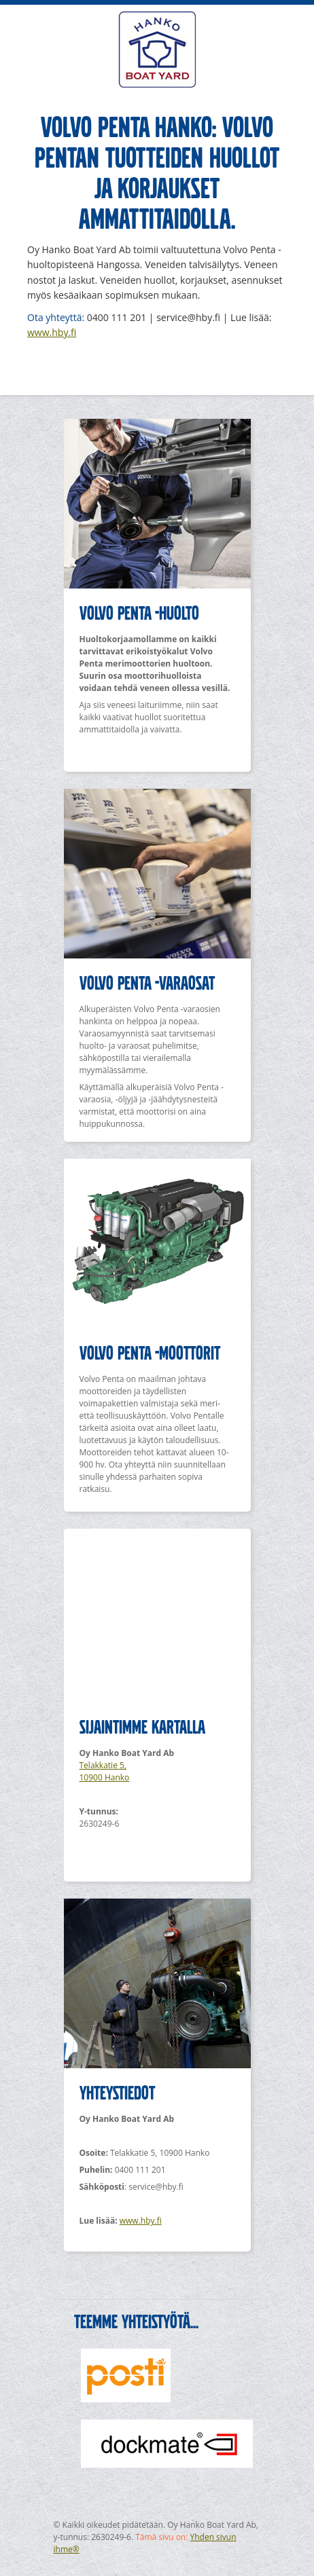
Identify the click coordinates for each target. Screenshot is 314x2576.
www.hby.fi (51, 332)
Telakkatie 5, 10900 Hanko (105, 1771)
